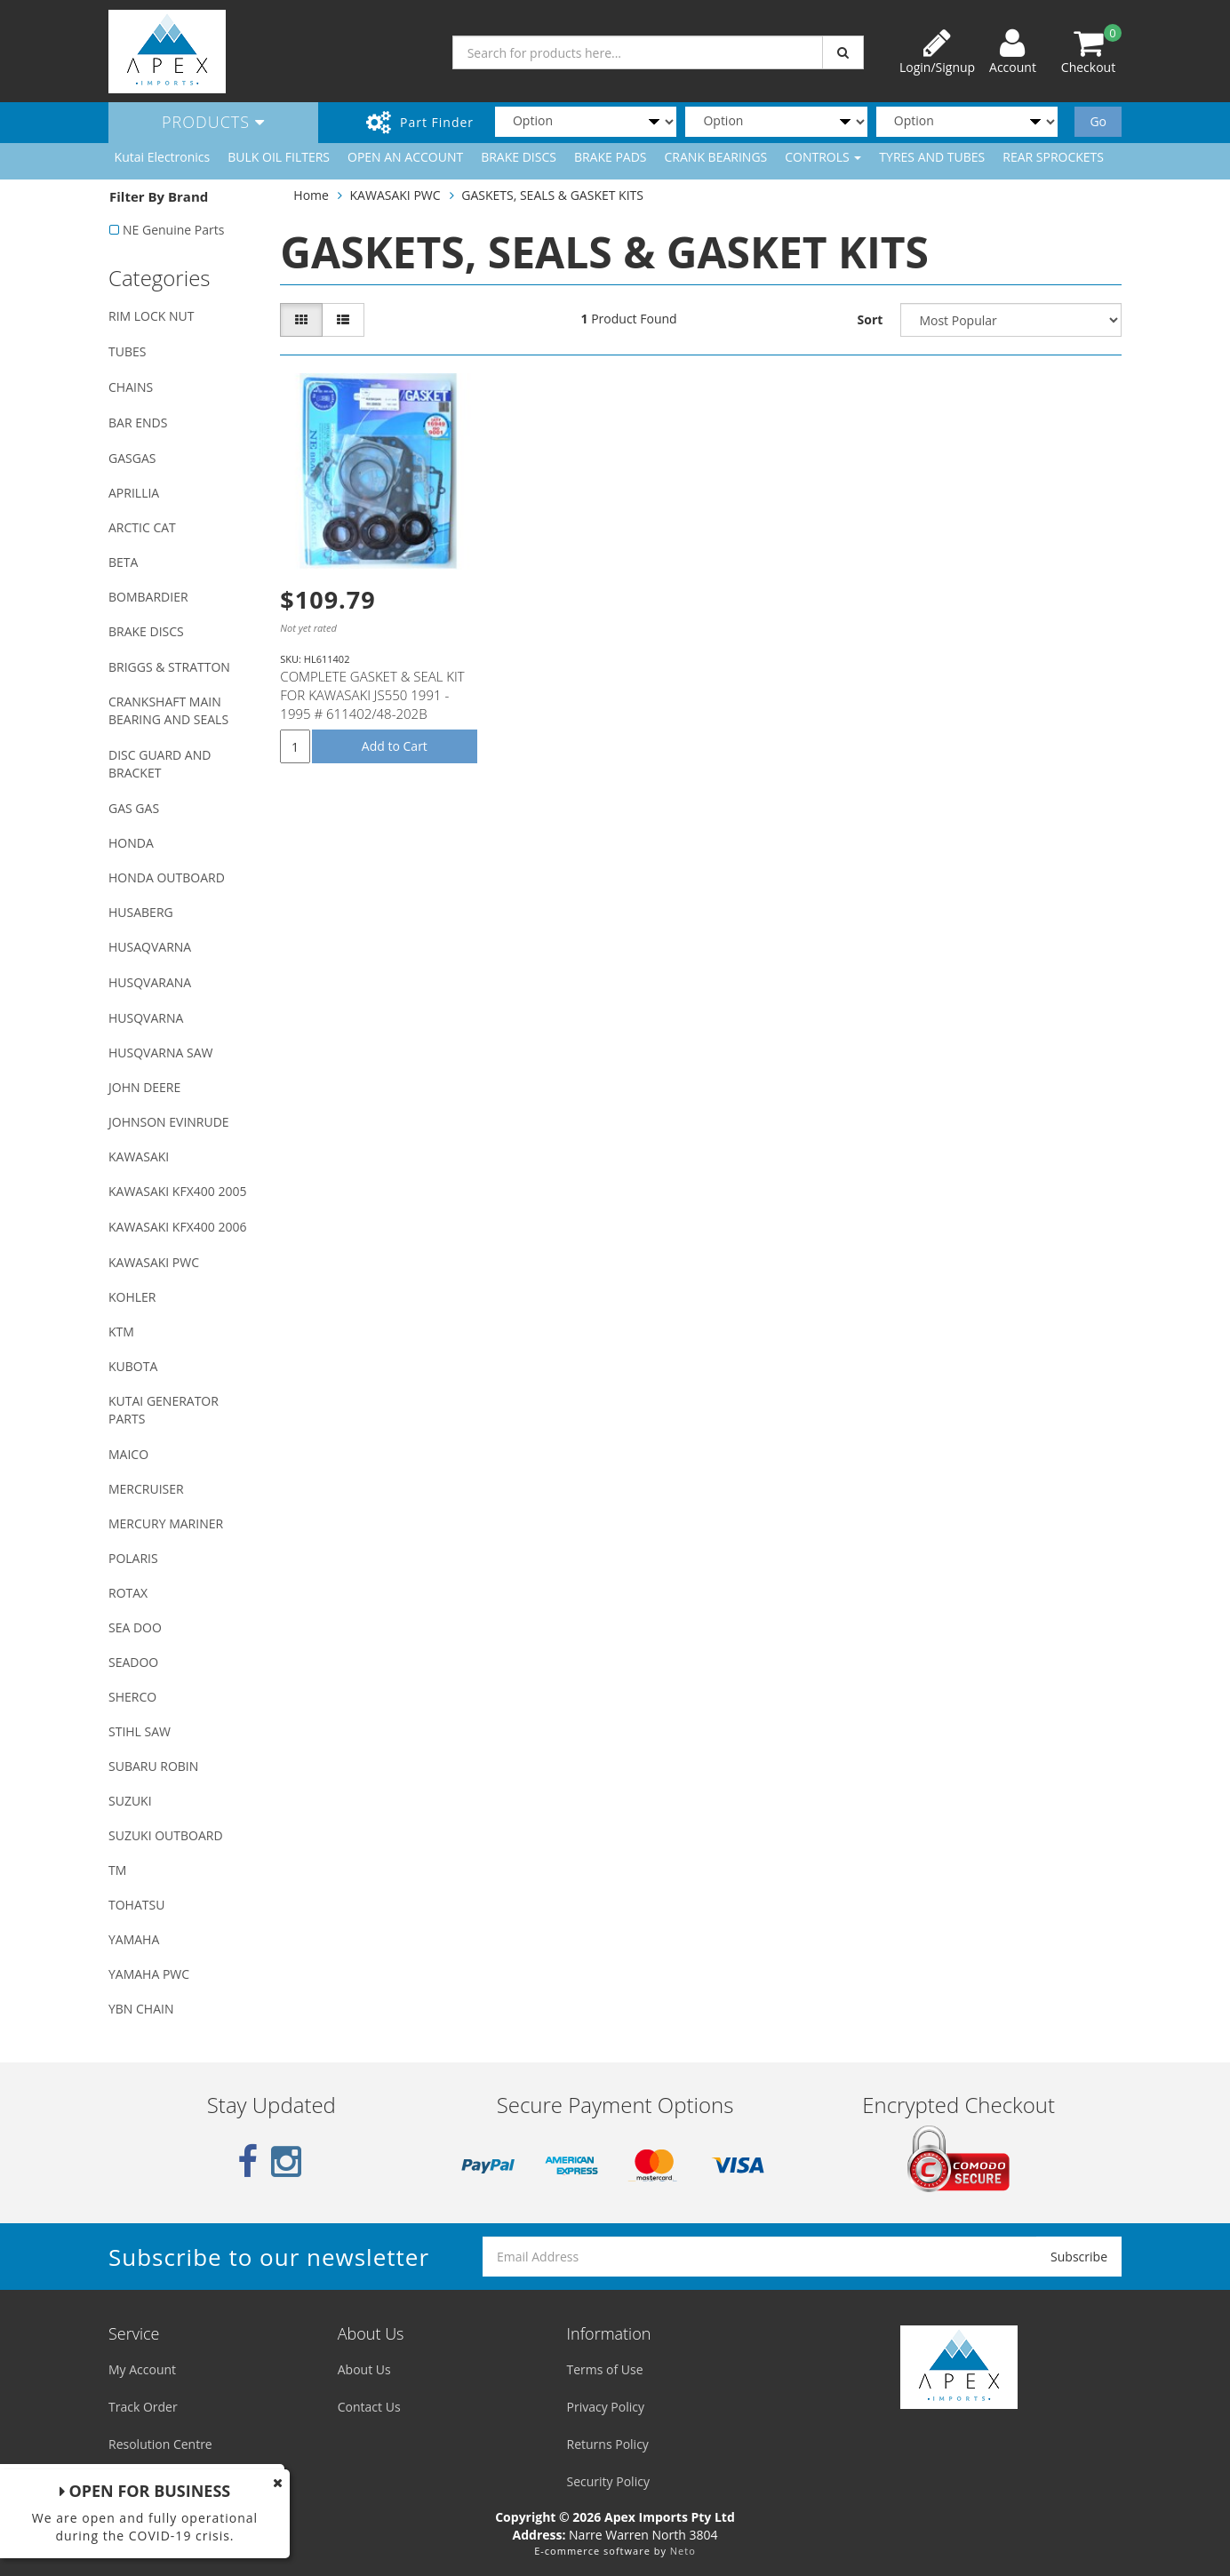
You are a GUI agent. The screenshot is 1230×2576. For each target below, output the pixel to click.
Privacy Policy (605, 2406)
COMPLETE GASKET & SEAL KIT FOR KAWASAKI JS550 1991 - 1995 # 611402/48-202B (372, 694)
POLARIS (133, 1558)
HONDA (131, 842)
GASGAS (132, 458)
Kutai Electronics (163, 156)
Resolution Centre (160, 2444)
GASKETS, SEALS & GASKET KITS (552, 195)
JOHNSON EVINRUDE (168, 1121)
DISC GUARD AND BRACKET (159, 763)
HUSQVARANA (149, 982)
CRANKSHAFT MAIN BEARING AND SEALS (168, 710)
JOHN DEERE (144, 1087)
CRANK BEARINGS (716, 156)
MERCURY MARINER (165, 1523)
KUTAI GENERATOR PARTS (163, 1409)
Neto (683, 2550)
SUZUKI (130, 1800)
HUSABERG (140, 912)
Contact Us (369, 2406)
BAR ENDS (137, 422)
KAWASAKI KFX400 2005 (177, 1191)
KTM (121, 1331)
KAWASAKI (138, 1156)
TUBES (127, 351)
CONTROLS (823, 156)
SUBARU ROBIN (153, 1766)
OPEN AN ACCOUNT (405, 156)
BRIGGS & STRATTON (169, 666)
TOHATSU (136, 1904)
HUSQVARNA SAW (160, 1052)
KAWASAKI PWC (153, 1262)
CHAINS (130, 387)
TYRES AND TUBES (932, 156)
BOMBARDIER (148, 596)
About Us (364, 2369)
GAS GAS (133, 808)
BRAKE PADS (610, 156)
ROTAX (128, 1592)
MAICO (128, 1454)
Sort (870, 319)
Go (1098, 121)
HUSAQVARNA (149, 946)
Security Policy (608, 2481)
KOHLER (132, 1296)
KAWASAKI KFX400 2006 (177, 1226)
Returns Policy (608, 2444)
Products (213, 121)
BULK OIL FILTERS (279, 156)
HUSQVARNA (145, 1017)
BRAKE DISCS (518, 156)
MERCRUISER (146, 1488)
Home (311, 195)
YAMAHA (133, 1939)
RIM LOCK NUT (151, 315)
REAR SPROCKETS (1053, 156)
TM (117, 1870)
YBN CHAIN (141, 2008)
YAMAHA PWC (148, 1974)
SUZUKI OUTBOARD (165, 1835)
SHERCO (132, 1696)
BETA (123, 562)
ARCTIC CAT (142, 527)
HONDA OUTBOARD (166, 877)
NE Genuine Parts (173, 229)
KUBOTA (132, 1366)
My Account (142, 2369)
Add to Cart (394, 746)
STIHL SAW (139, 1731)
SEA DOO (135, 1627)
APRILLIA (133, 492)
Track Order (143, 2406)
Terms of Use (605, 2369)
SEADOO (133, 1662)
